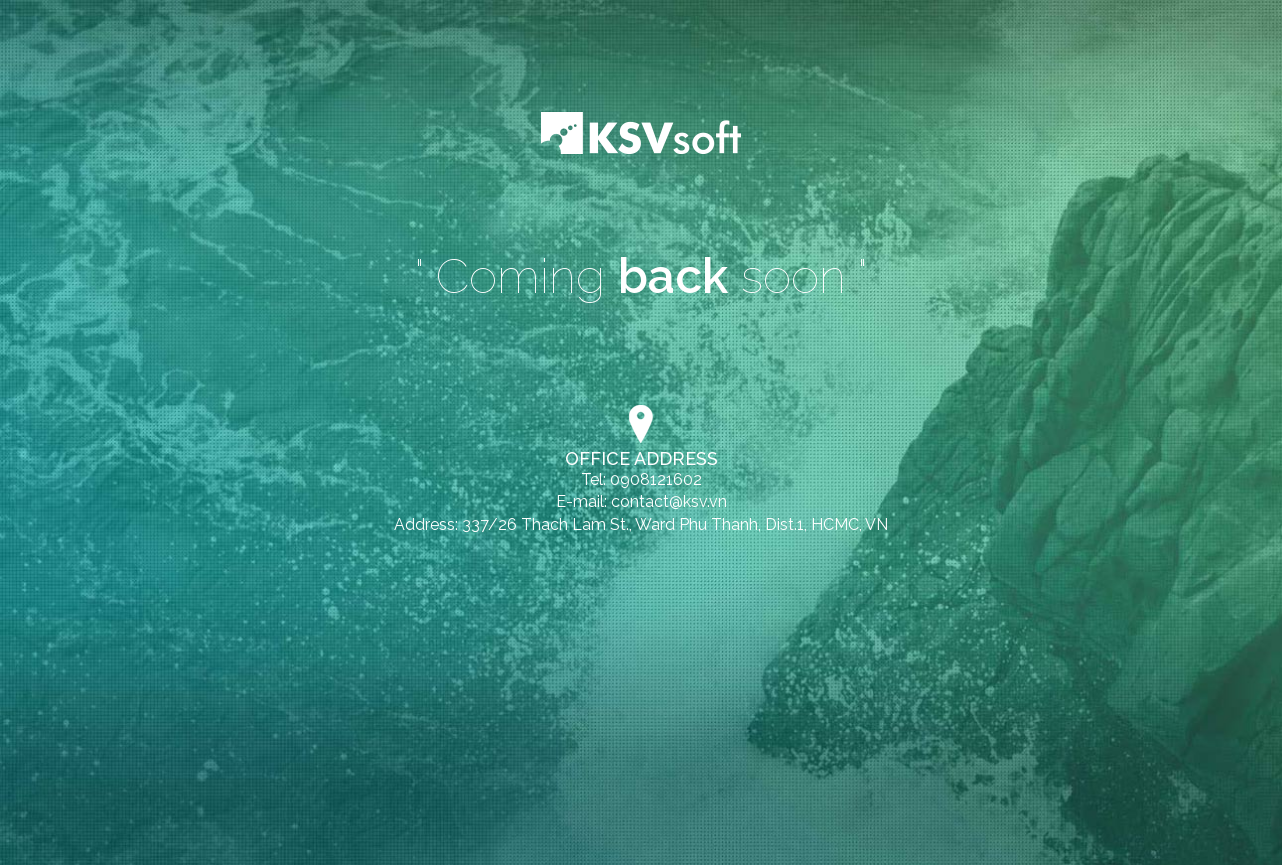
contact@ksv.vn (669, 501)
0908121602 (656, 479)
